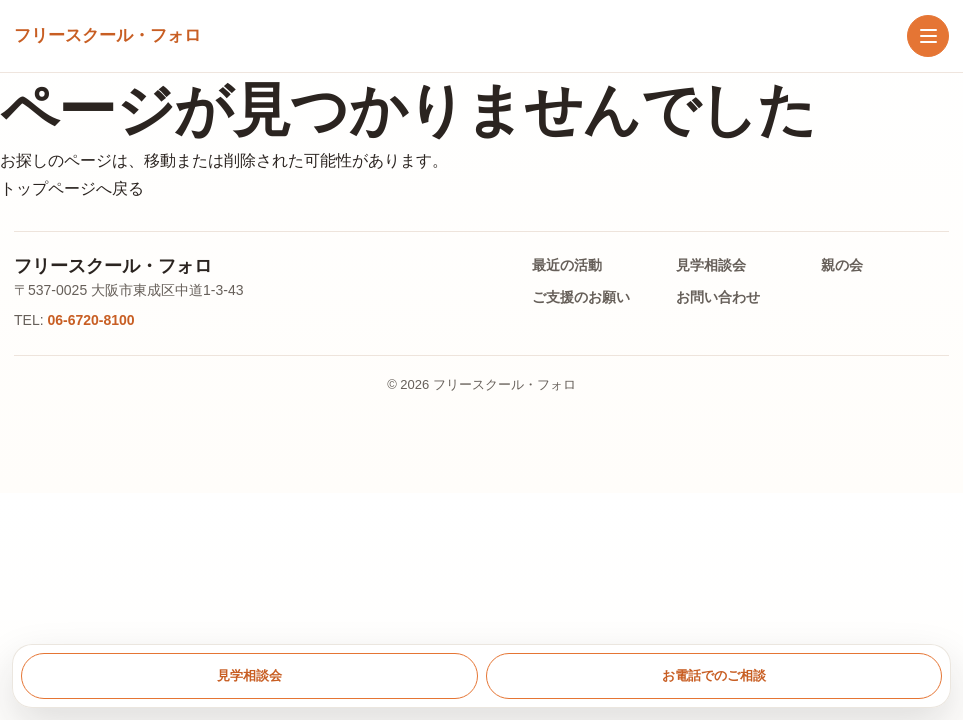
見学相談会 (711, 265)
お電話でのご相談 (714, 675)
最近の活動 (567, 265)
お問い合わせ (718, 297)
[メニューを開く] (928, 36)
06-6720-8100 (90, 320)
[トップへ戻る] (107, 36)
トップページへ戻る (72, 188)
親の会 (842, 265)
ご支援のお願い (581, 297)
